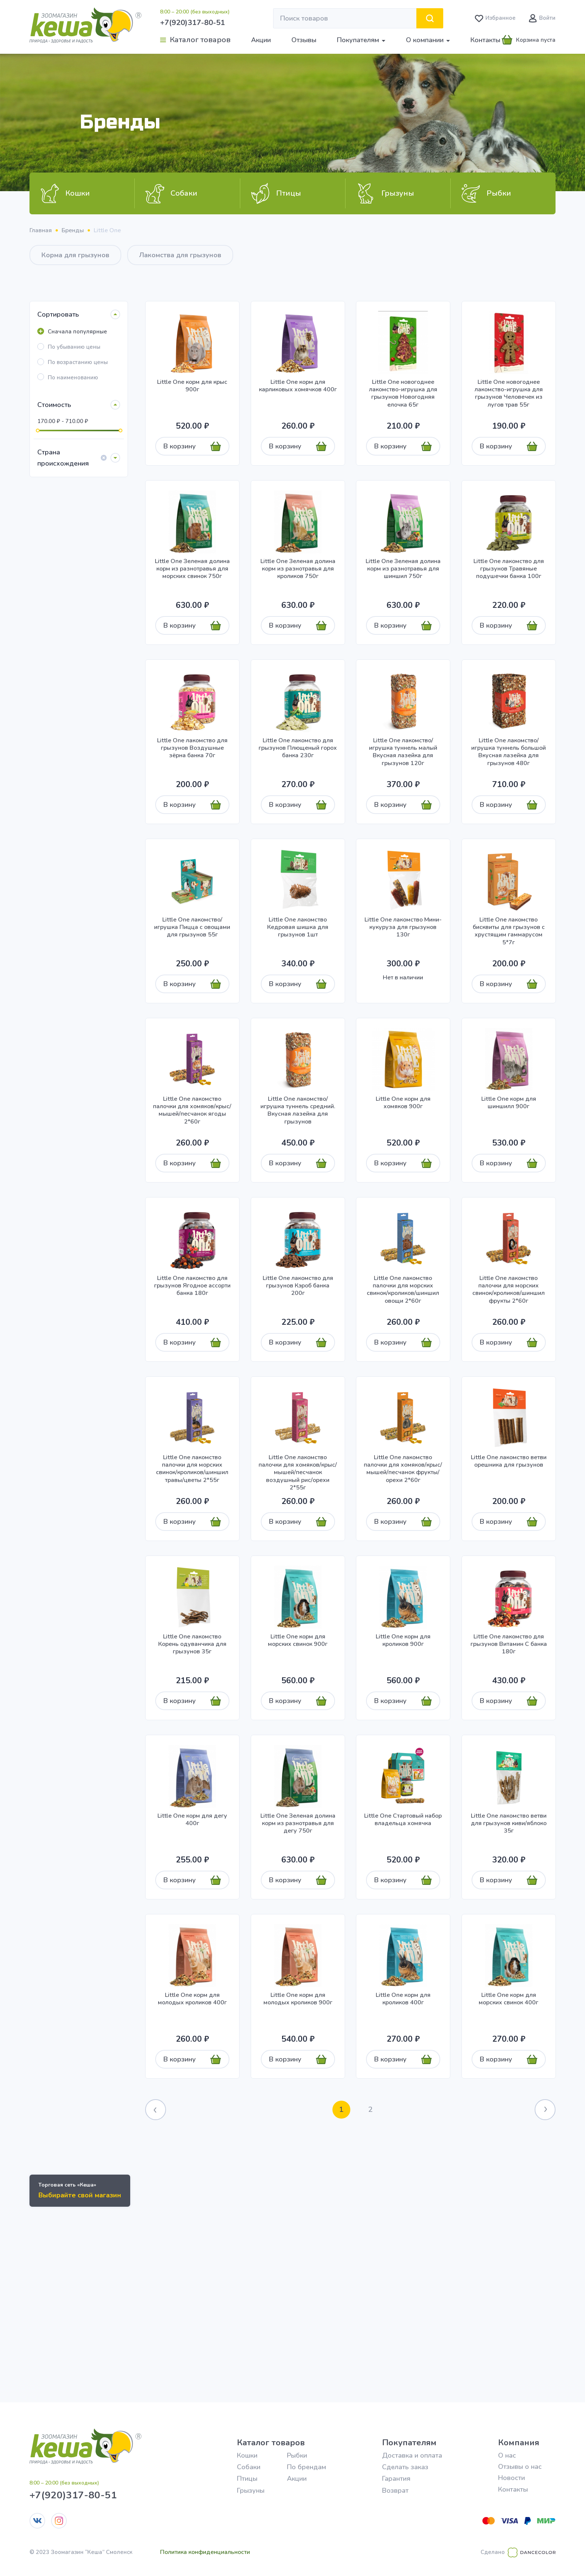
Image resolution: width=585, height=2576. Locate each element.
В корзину (179, 446)
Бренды (73, 230)
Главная (40, 230)
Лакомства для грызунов (180, 255)
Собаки (248, 2466)
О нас (507, 2455)
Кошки (247, 2455)
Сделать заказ (405, 2466)
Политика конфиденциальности (205, 2552)
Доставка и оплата (412, 2455)
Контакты (485, 39)
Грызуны (251, 2490)
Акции (261, 39)
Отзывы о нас (520, 2466)
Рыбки (297, 2455)
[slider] (38, 430)
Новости (511, 2477)
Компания (518, 2442)
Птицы (247, 2478)
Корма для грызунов (75, 255)
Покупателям (409, 2442)
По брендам (306, 2466)
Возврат (395, 2490)
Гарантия (396, 2478)
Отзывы (303, 39)
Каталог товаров (271, 2442)
